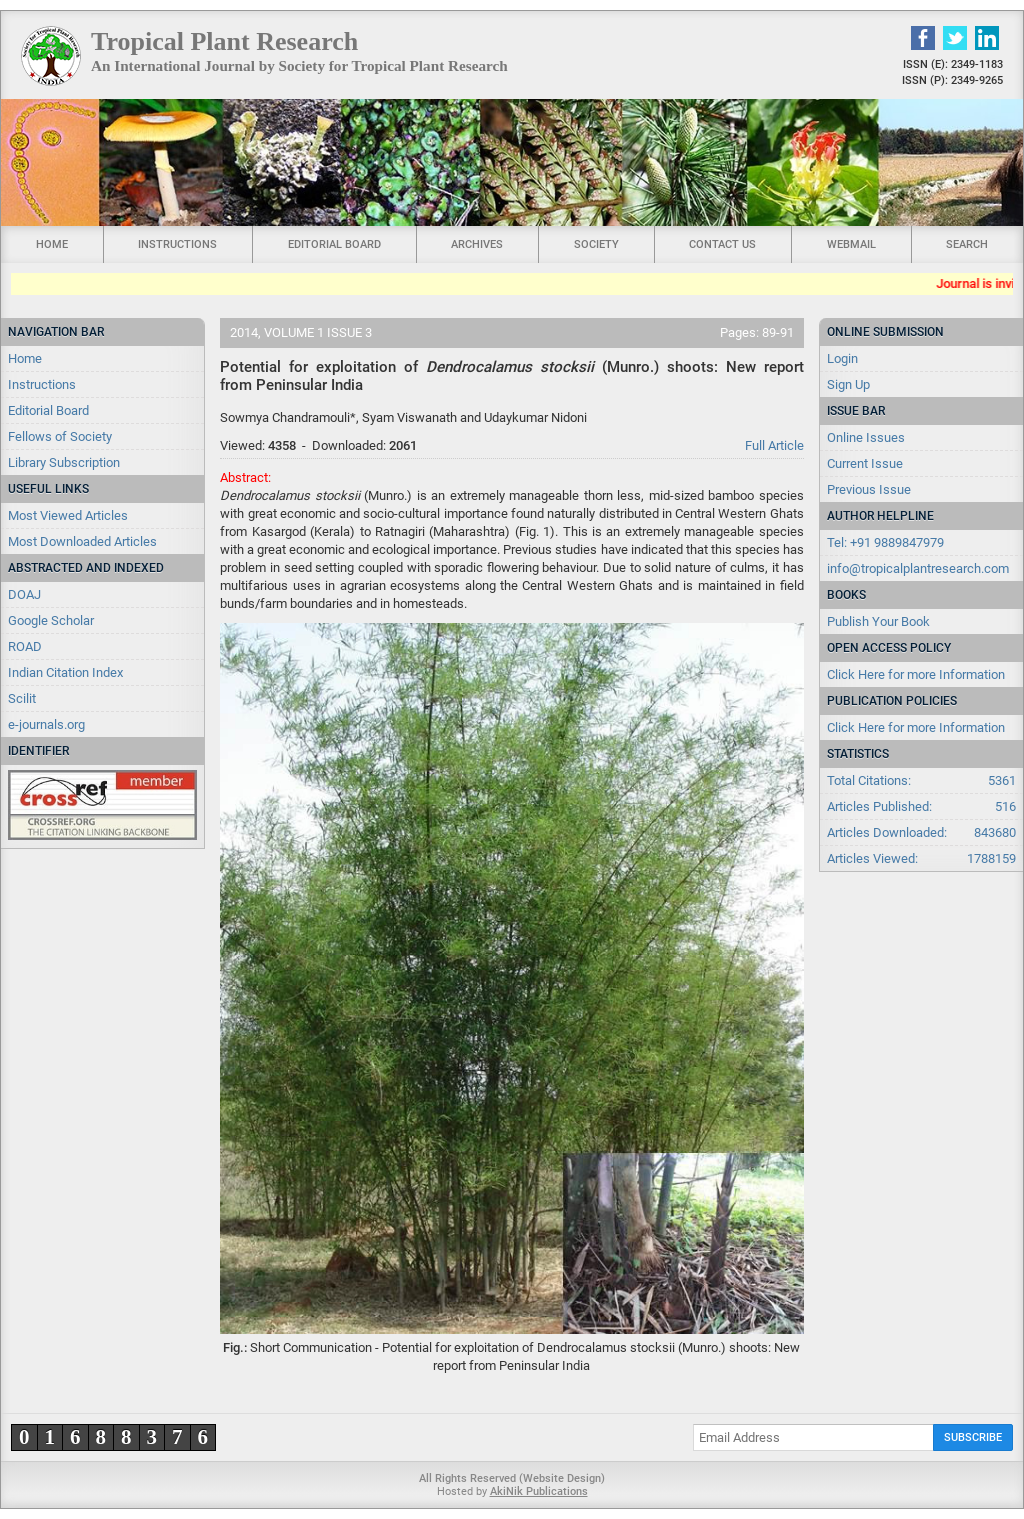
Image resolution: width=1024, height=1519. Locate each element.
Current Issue (865, 463)
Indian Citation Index (65, 672)
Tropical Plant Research (224, 41)
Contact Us (722, 244)
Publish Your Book (878, 621)
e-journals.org (46, 724)
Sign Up (848, 384)
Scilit (22, 698)
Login (842, 358)
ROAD (25, 646)
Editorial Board (334, 244)
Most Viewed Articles (68, 515)
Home (52, 244)
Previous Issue (869, 489)
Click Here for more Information (916, 674)
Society (596, 244)
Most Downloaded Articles (82, 541)
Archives (477, 244)
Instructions (177, 244)
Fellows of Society (60, 436)
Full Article (774, 445)
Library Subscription (64, 462)
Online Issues (866, 437)
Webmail (851, 244)
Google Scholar (51, 620)
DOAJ (24, 594)
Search (967, 244)
